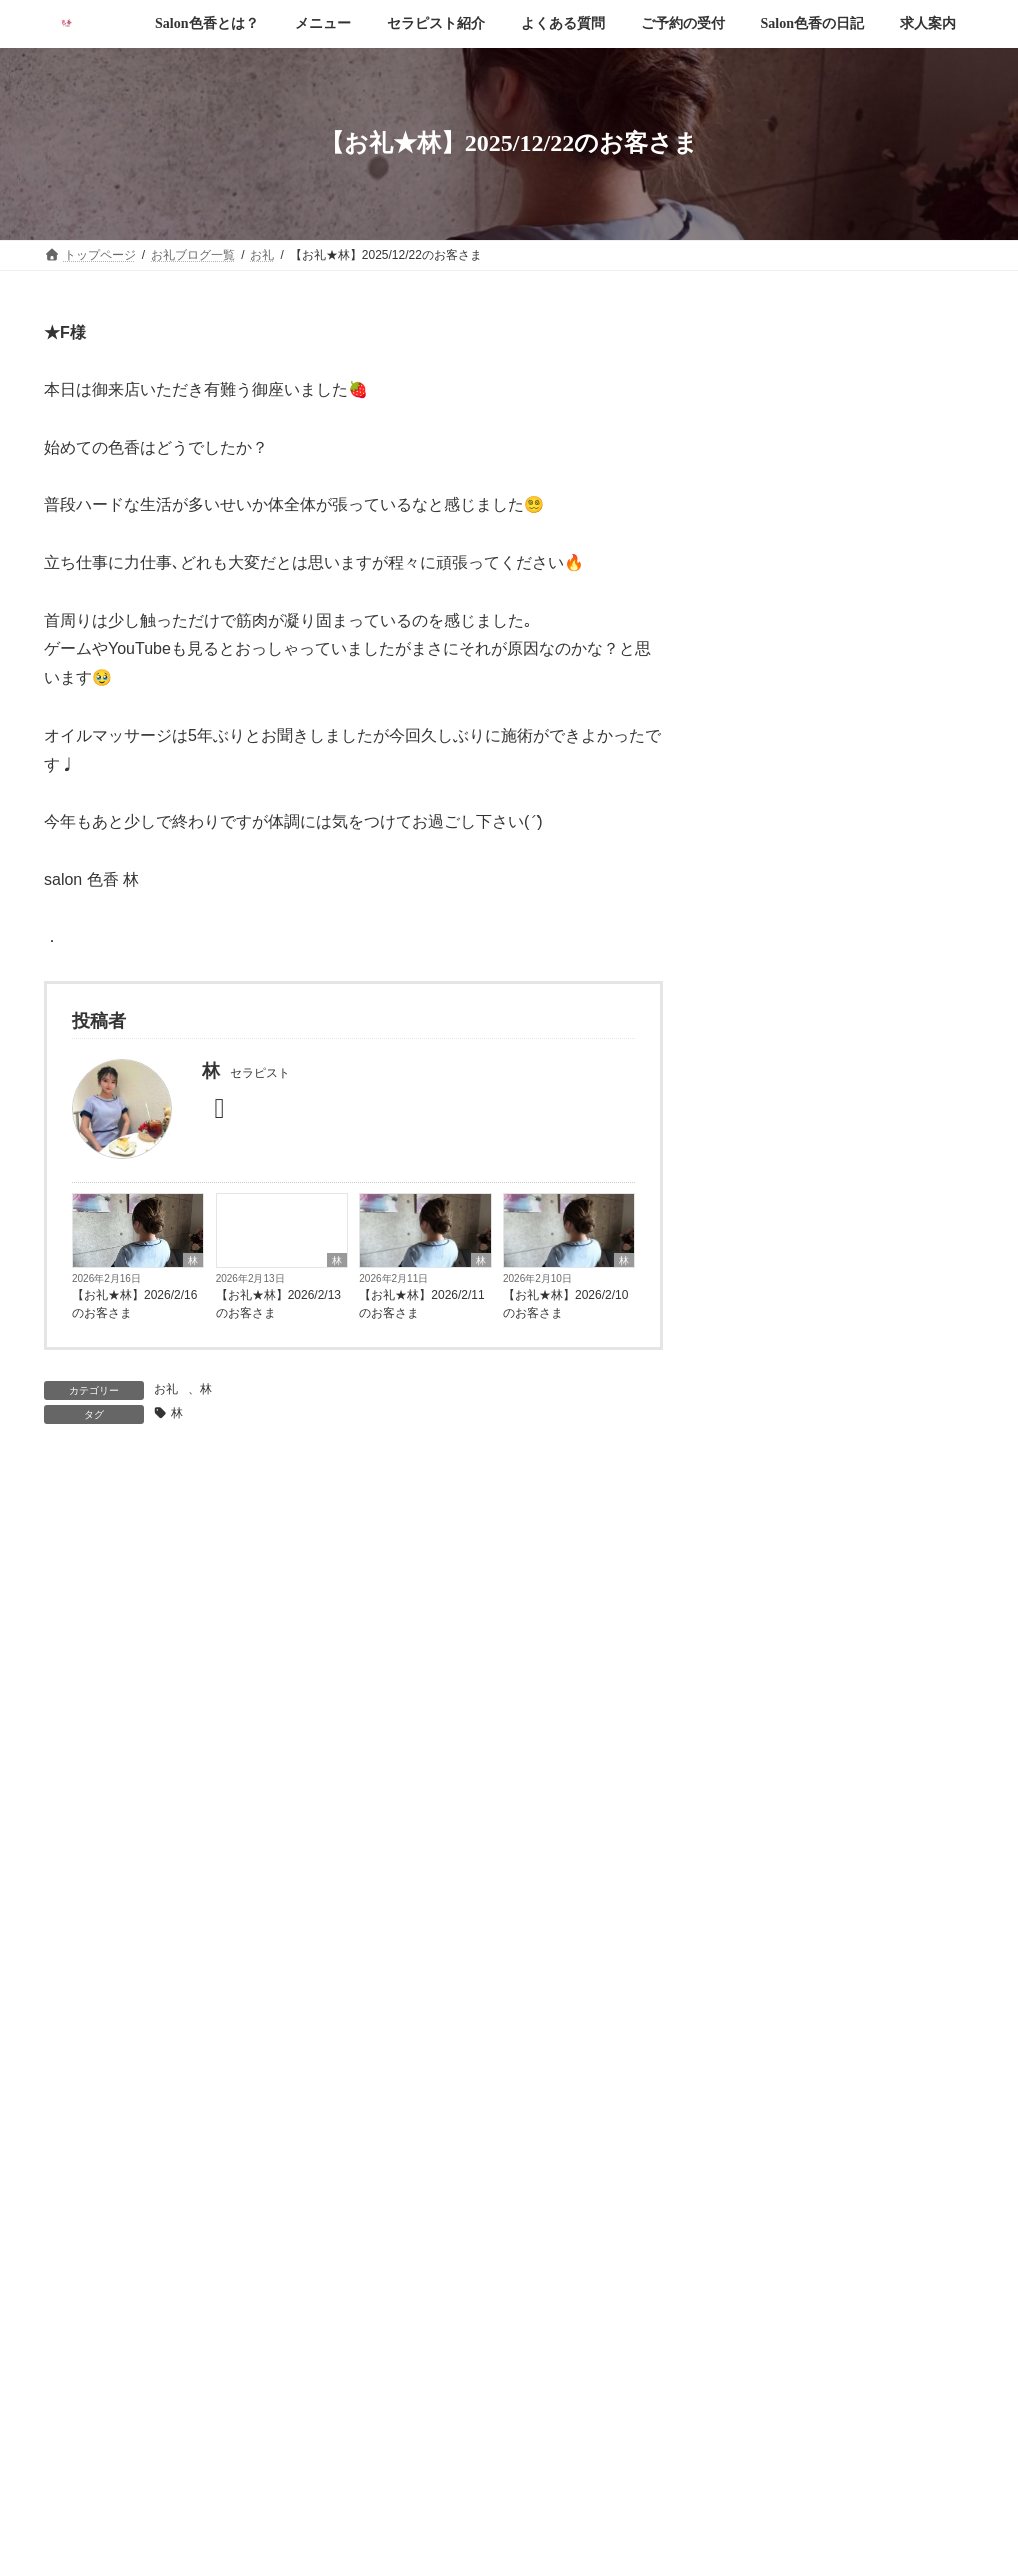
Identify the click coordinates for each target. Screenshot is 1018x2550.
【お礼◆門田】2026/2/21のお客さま (890, 532)
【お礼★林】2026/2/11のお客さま (421, 1304)
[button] (509, 2246)
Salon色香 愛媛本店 (484, 2454)
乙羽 (757, 1536)
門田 (757, 1613)
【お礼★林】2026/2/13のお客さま (278, 1304)
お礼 (166, 1389)
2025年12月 (766, 1796)
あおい (764, 1497)
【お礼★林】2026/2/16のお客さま (134, 1304)
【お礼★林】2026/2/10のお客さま (565, 1304)
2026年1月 (762, 1757)
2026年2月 (762, 1719)
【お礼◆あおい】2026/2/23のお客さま (890, 415)
